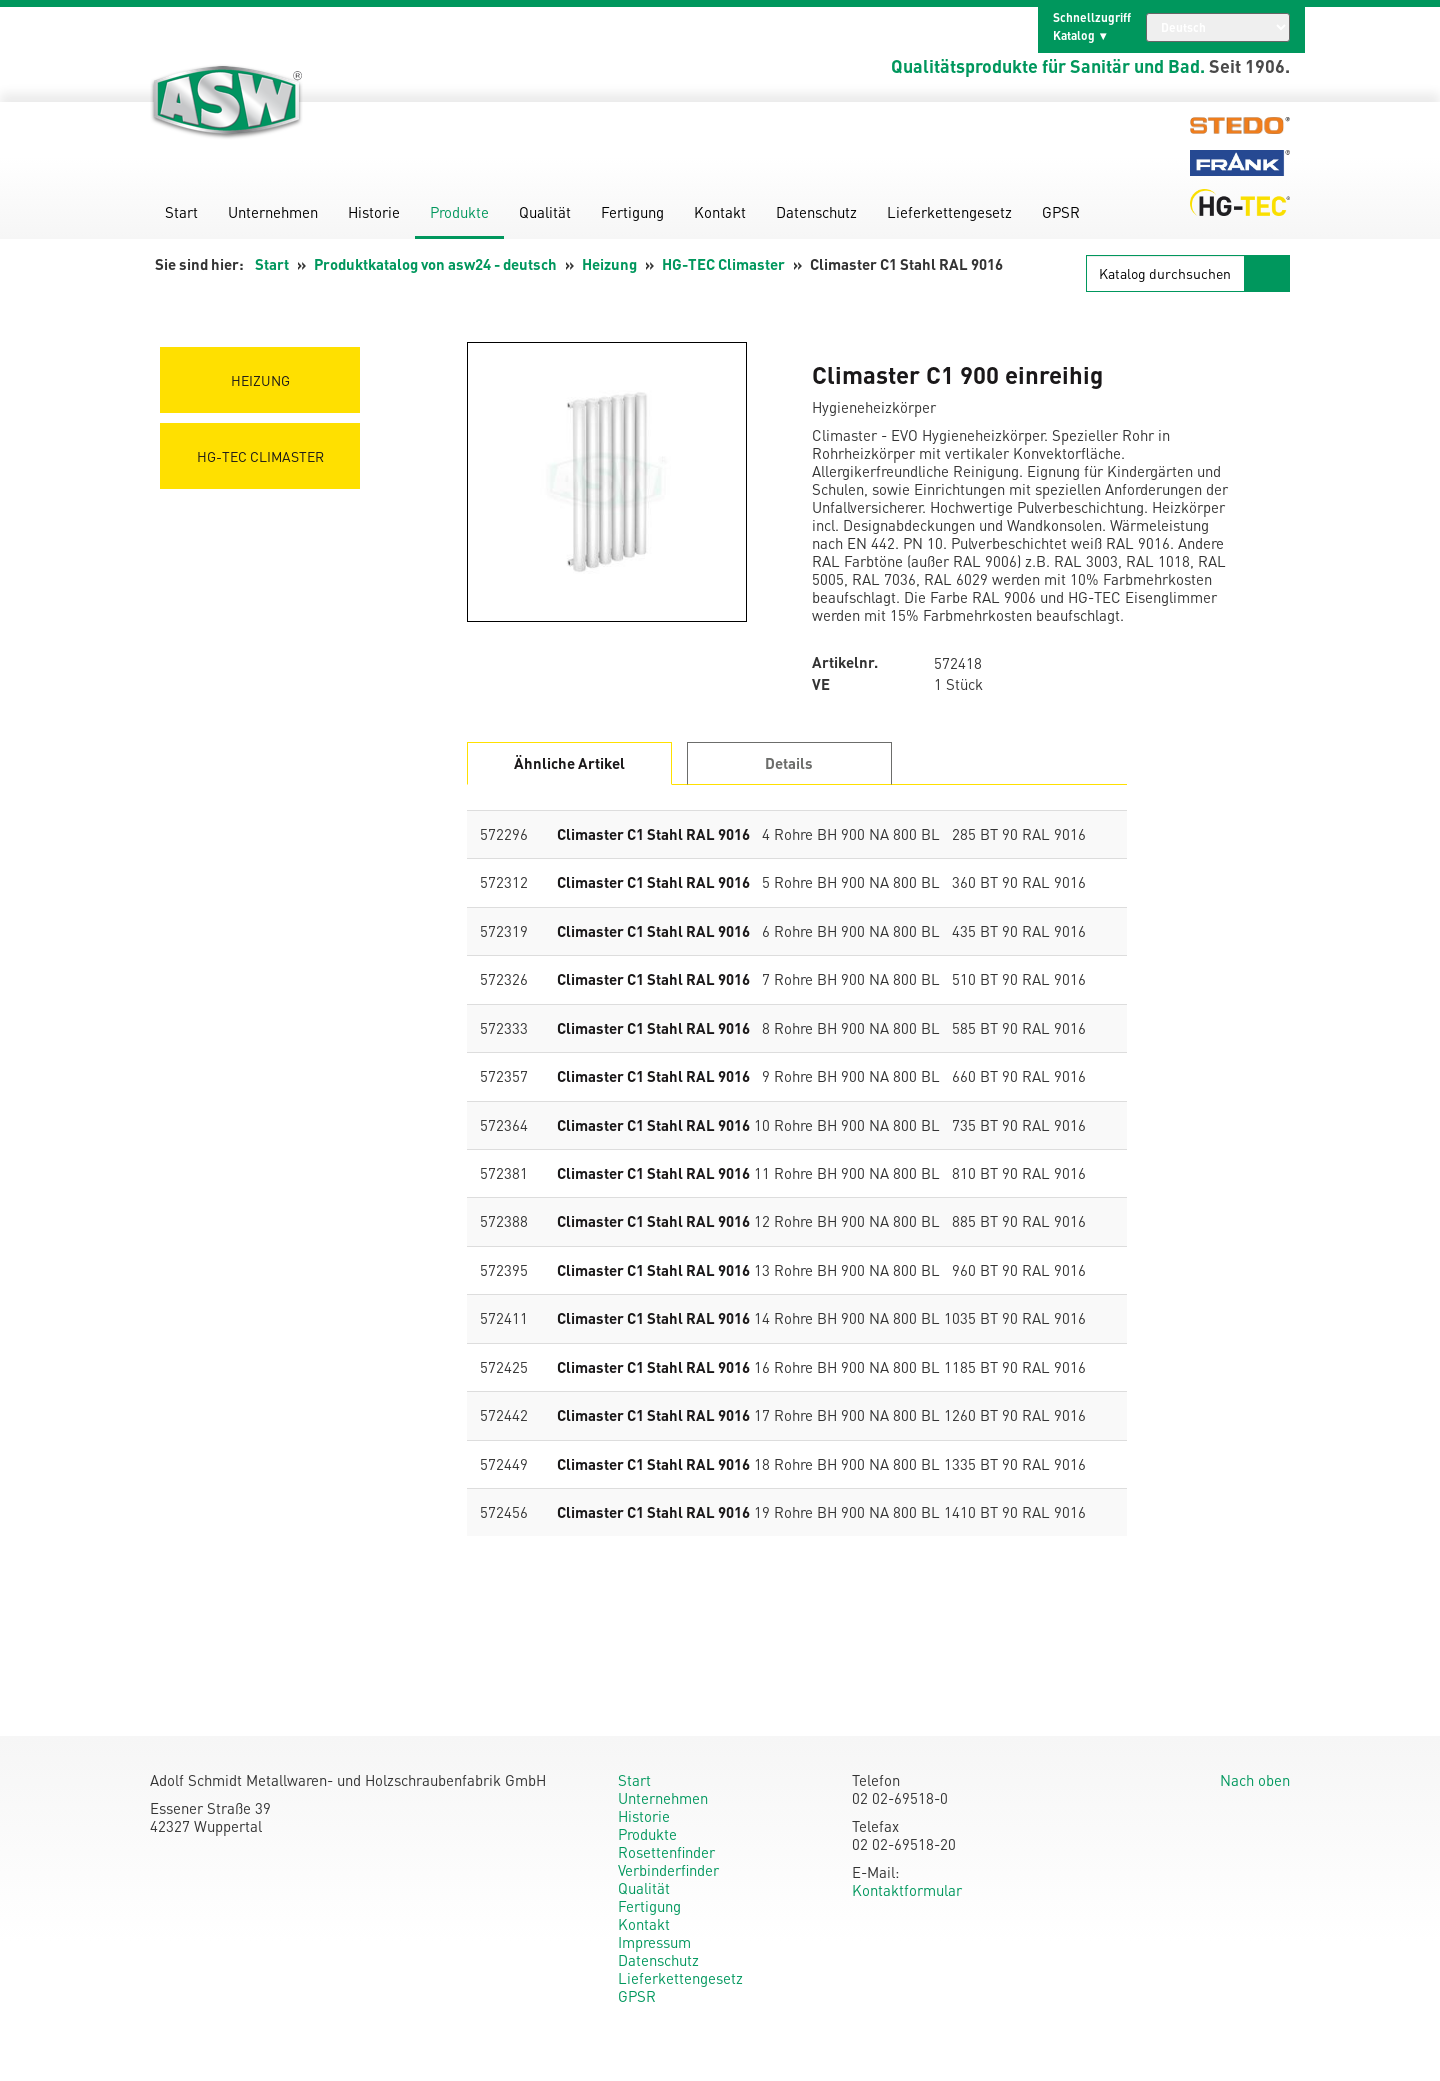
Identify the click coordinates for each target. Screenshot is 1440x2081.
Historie (374, 212)
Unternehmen (273, 212)
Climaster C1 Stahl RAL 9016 (653, 834)
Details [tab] (789, 763)
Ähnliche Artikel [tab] (569, 763)
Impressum (654, 1942)
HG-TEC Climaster (723, 264)
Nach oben (1255, 1780)
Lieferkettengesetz (949, 212)
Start (181, 212)
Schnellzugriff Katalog (1092, 26)
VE (821, 684)
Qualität (545, 212)
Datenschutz (816, 212)
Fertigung (632, 212)
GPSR (1061, 212)
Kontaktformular (907, 1890)
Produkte (459, 212)
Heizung (609, 264)
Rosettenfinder (666, 1852)
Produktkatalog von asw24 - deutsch (435, 264)
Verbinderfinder (668, 1870)
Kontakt (720, 212)
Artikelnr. (845, 662)
